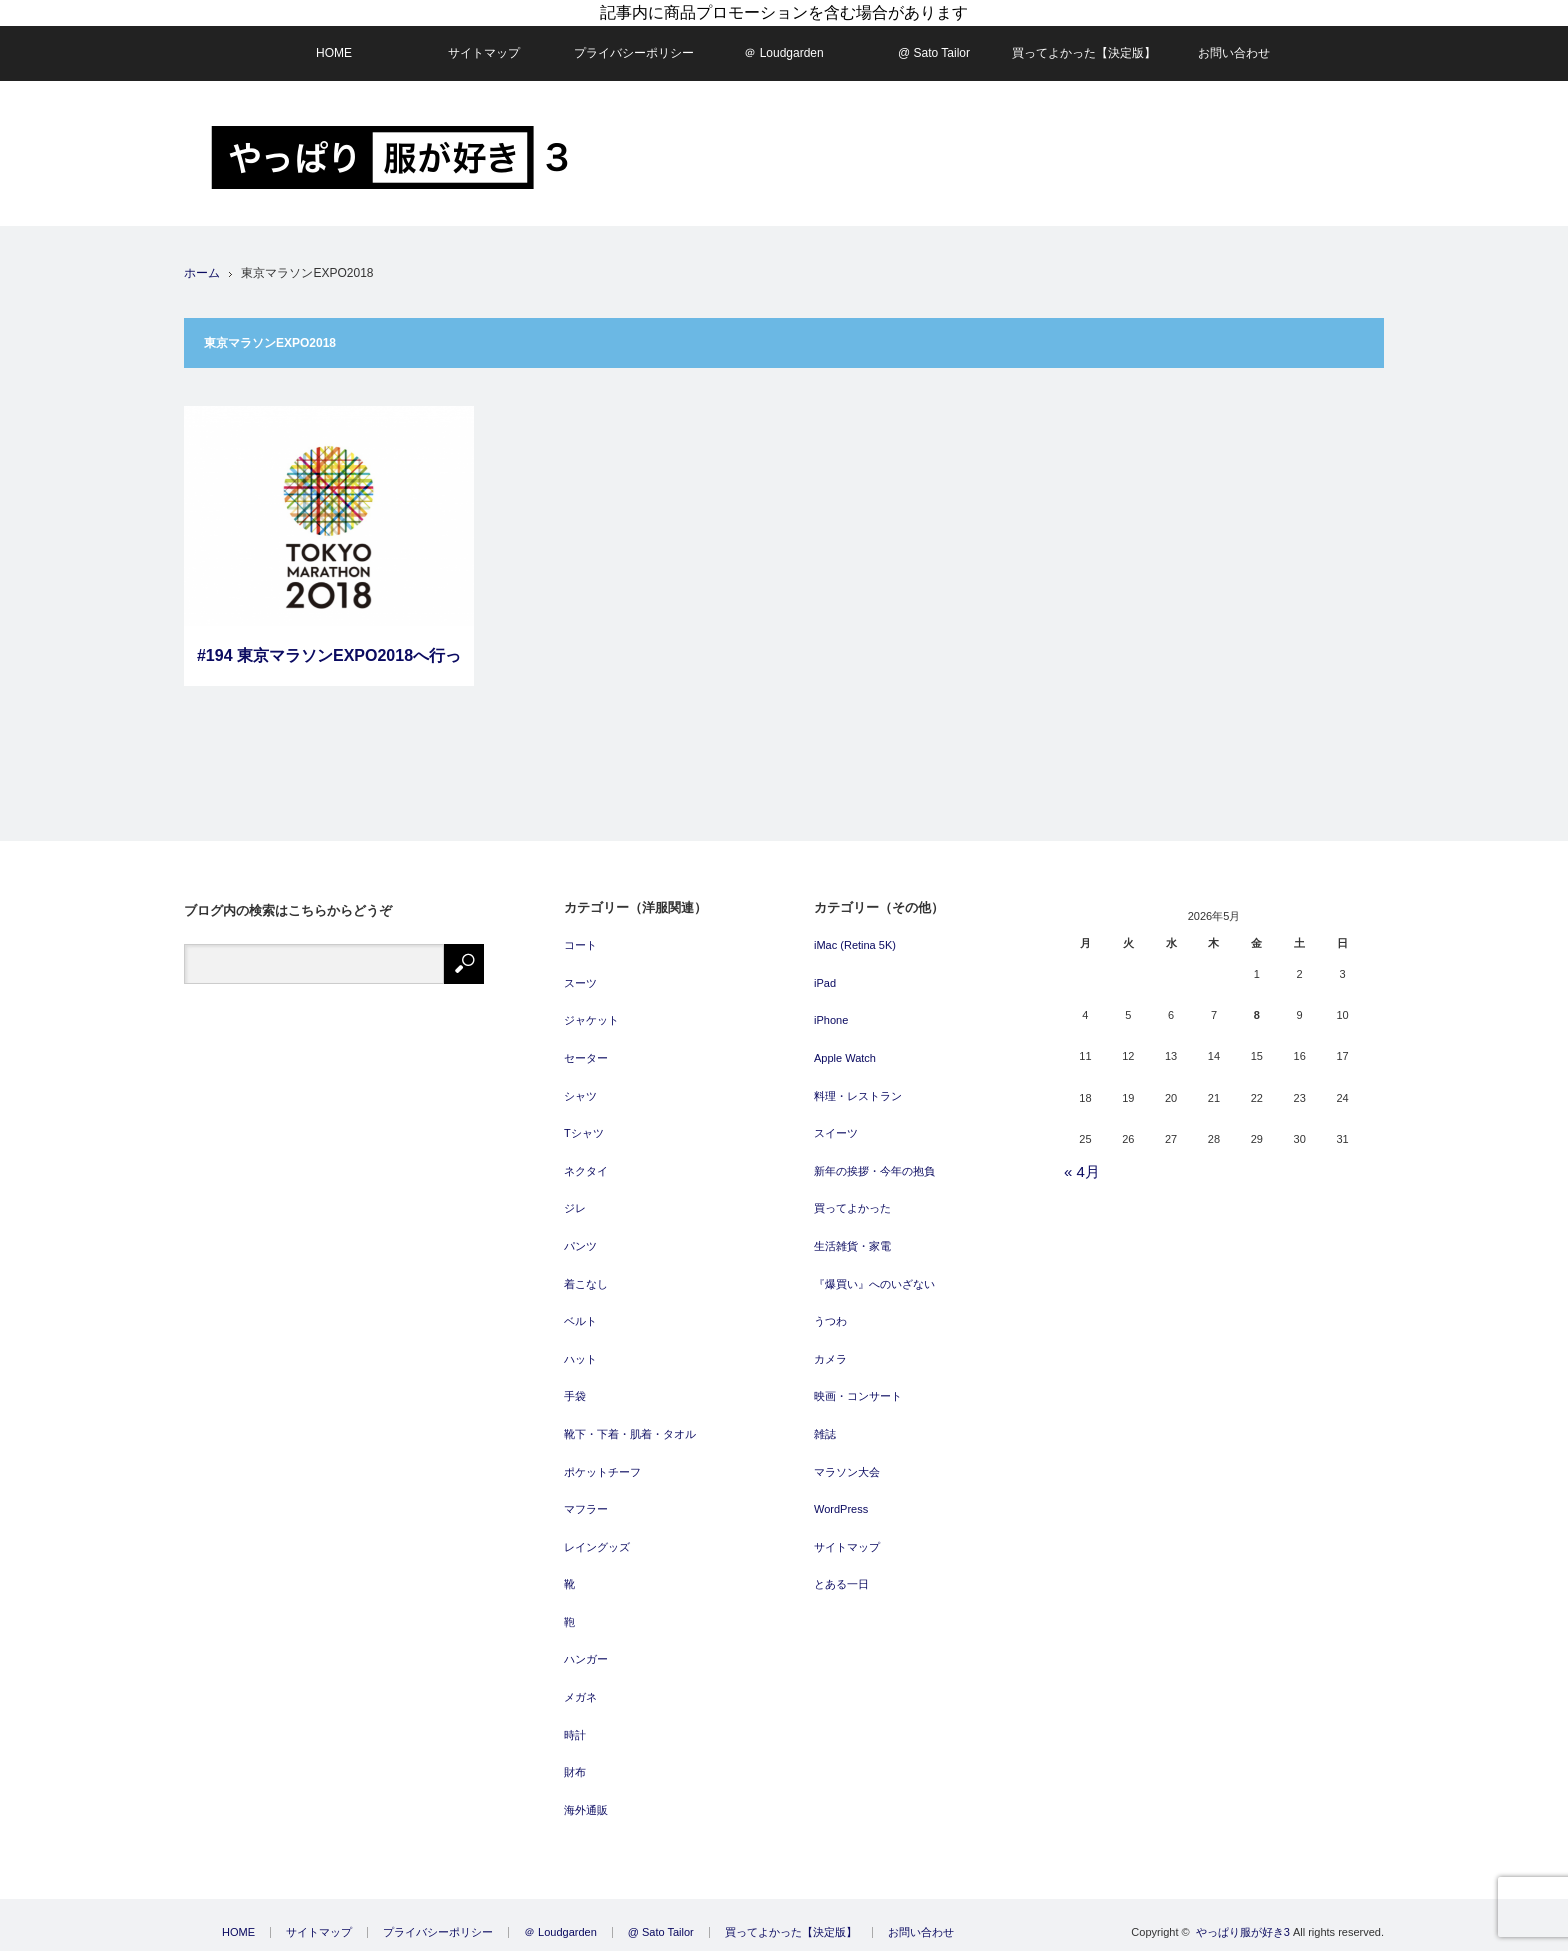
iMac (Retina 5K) (855, 945)
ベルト (580, 1321)
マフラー (586, 1509)
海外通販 (586, 1810)
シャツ (580, 1096)
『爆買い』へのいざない (874, 1284)
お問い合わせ (1234, 53)
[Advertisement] (1020, 154)
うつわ (830, 1321)
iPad (825, 983)
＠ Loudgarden (783, 53)
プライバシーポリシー (634, 53)
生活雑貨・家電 (852, 1246)
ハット (580, 1359)
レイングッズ (597, 1547)
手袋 (575, 1396)
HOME (334, 53)
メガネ (580, 1697)
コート (580, 945)
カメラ (830, 1359)
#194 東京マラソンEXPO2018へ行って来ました (329, 666)
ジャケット (591, 1020)
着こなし (586, 1284)
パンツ (580, 1246)
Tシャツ (584, 1133)
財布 (575, 1772)
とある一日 (841, 1584)
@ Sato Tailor (934, 53)
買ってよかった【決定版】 (1084, 53)
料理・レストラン (858, 1096)
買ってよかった (852, 1208)
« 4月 (1082, 1171)
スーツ (580, 983)
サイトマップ (484, 53)
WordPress (841, 1509)
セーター (586, 1058)
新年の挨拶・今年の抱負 (874, 1171)
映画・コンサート (858, 1396)
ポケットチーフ (602, 1472)
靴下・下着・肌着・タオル (630, 1434)
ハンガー (586, 1659)
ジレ (575, 1208)
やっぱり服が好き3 (1243, 1932)
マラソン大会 (847, 1472)
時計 (575, 1735)
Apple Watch (845, 1058)
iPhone (831, 1020)
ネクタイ (586, 1171)
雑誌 (825, 1434)
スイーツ (836, 1133)
